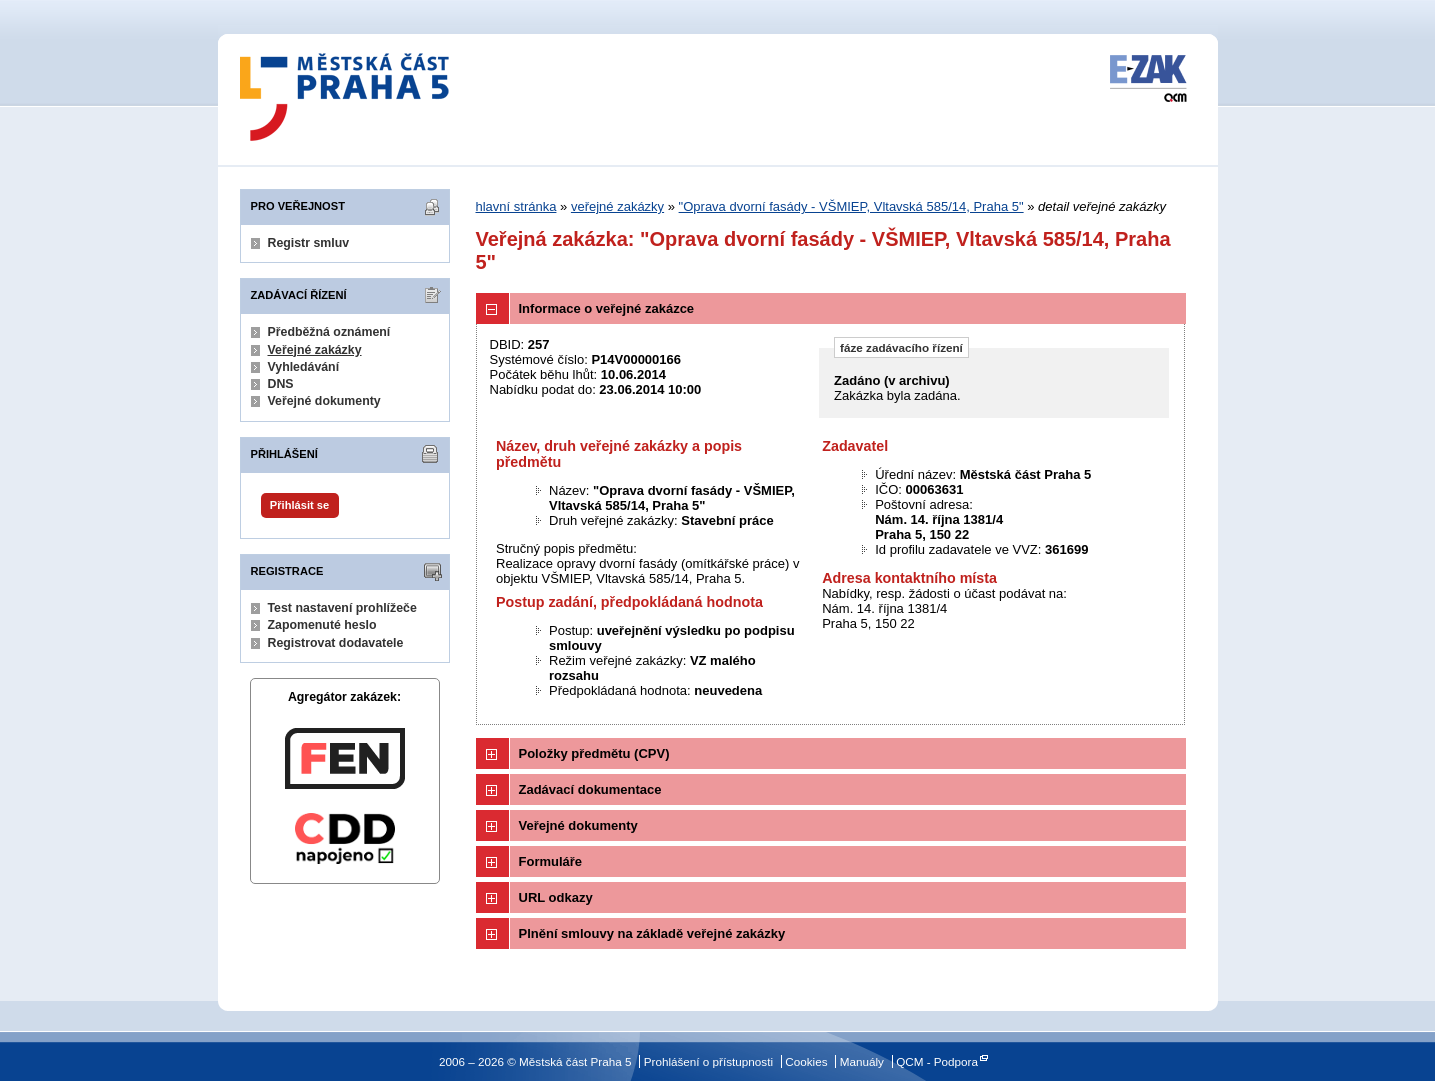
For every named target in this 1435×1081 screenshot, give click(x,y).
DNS (281, 384)
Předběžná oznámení (329, 332)
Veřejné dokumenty (324, 401)
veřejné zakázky (617, 206)
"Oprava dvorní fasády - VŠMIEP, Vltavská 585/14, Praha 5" (851, 206)
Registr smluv (309, 243)
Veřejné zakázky (315, 350)
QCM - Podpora (937, 1061)
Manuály (862, 1061)
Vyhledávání (304, 367)
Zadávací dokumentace (590, 789)
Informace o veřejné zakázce (607, 308)
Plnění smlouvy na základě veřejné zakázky (652, 933)
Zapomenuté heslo (322, 625)
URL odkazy (556, 897)
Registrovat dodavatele (336, 643)
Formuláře (551, 861)
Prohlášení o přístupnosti (708, 1061)
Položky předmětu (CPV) (594, 753)
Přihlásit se (299, 505)
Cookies (806, 1061)
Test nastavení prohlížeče (342, 608)
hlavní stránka (516, 206)
